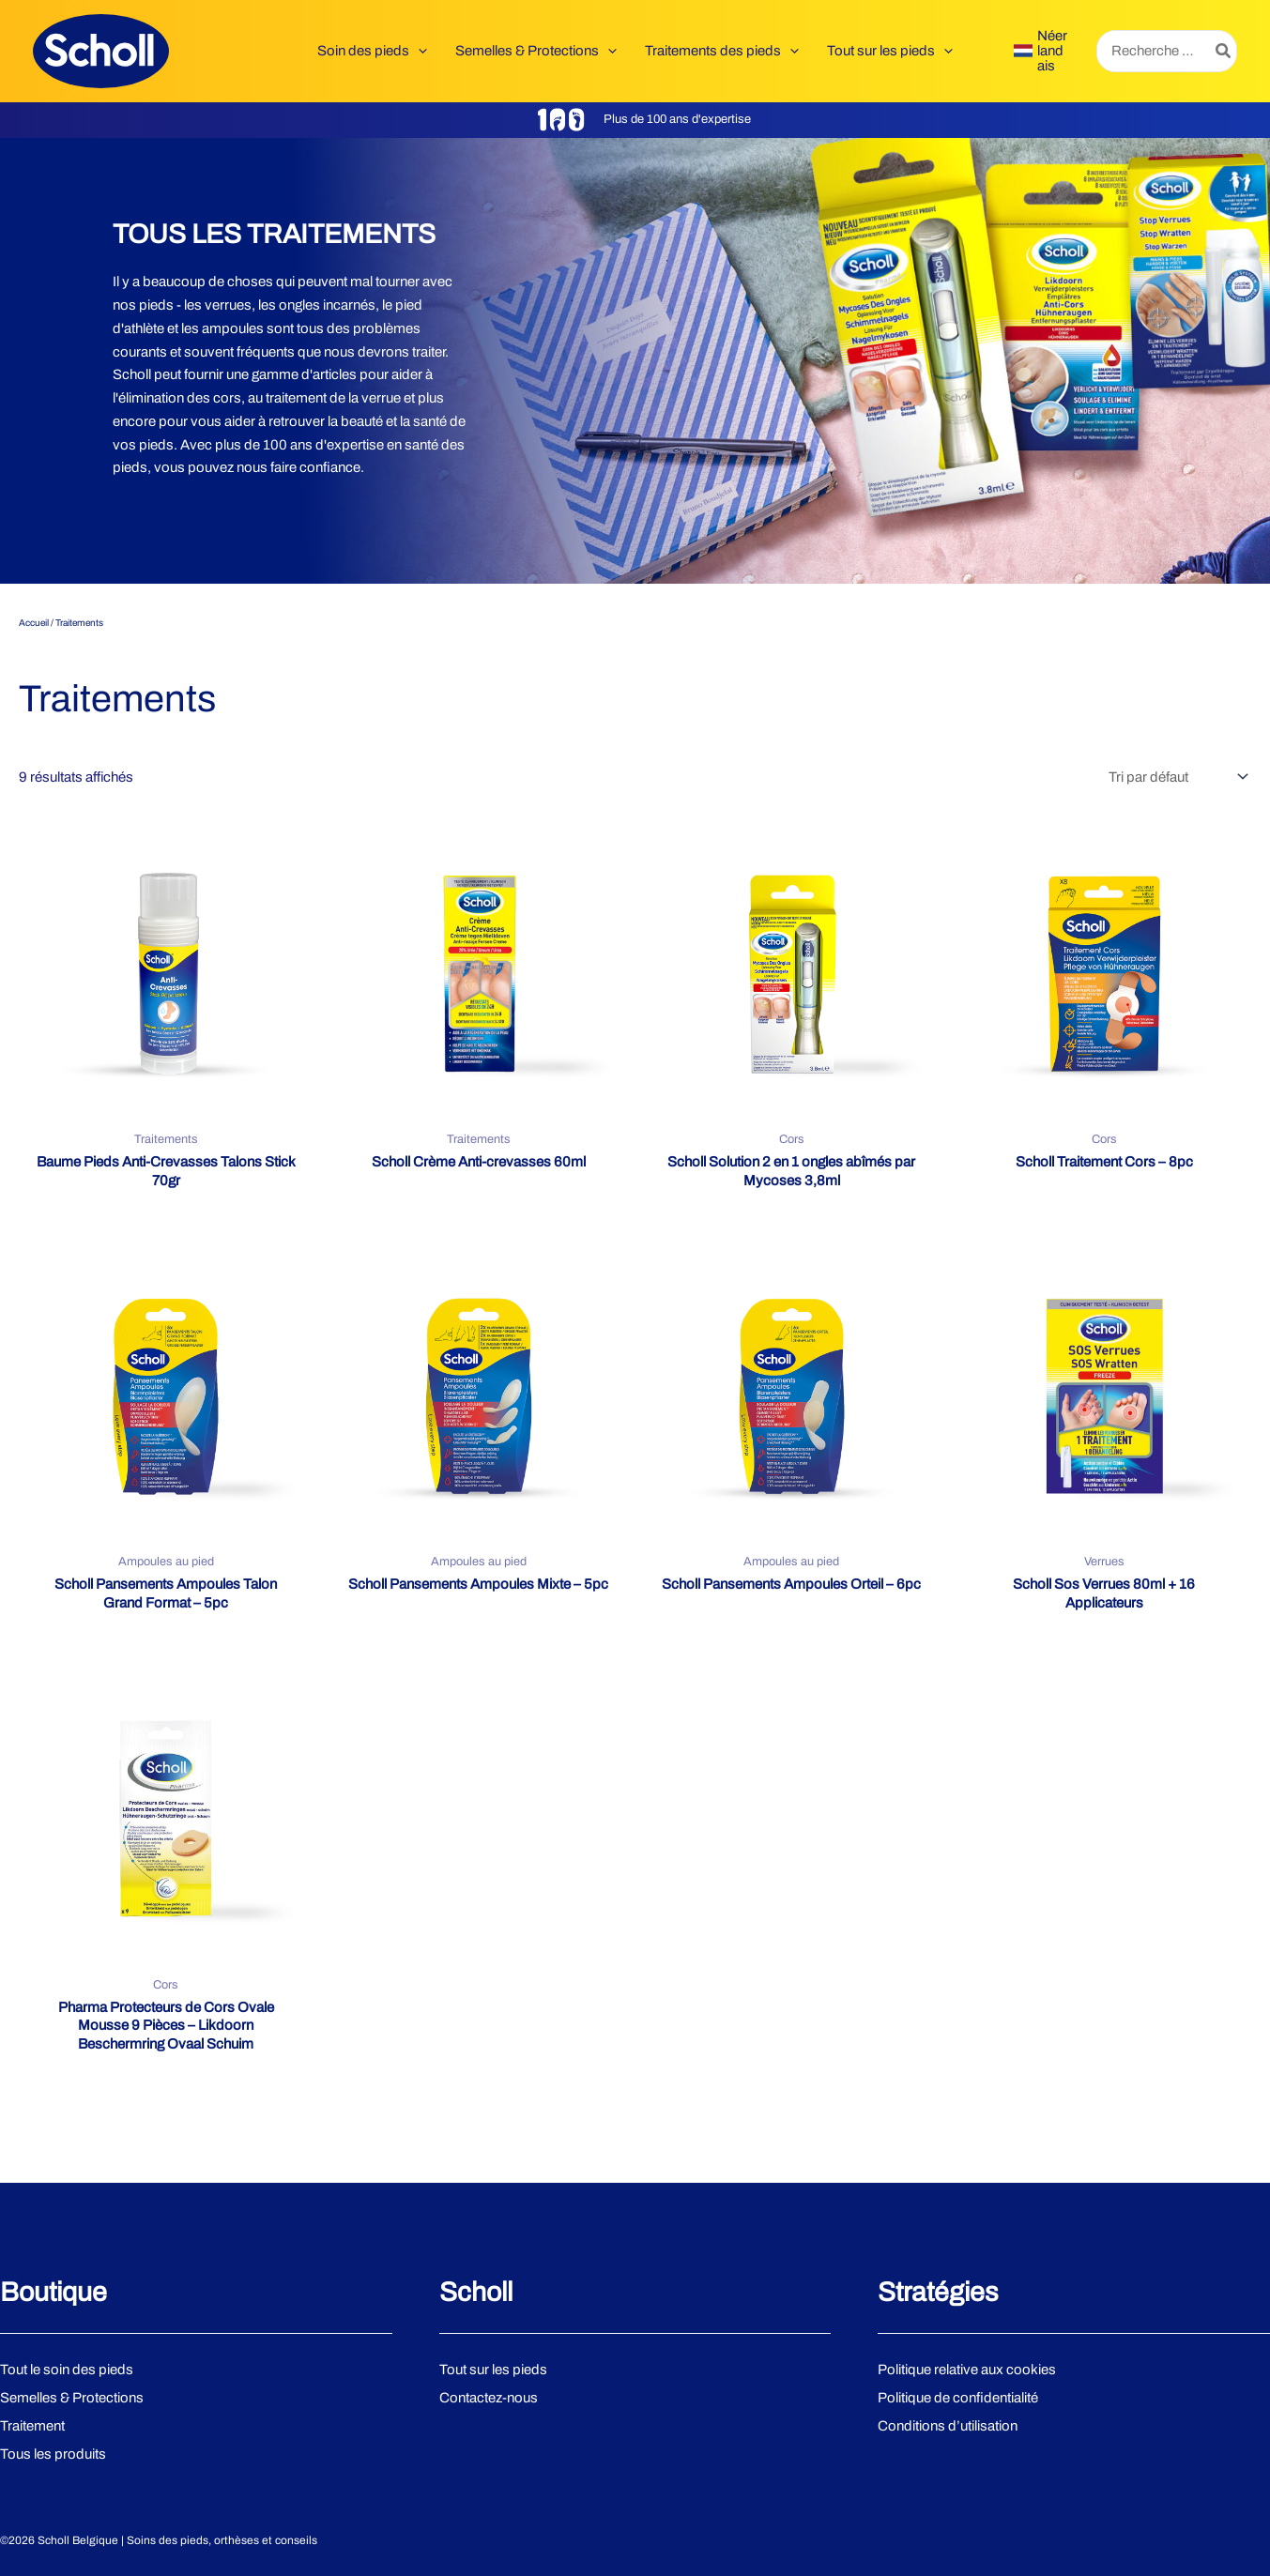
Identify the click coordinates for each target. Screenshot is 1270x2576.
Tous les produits (53, 2454)
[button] (418, 50)
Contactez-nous (488, 2397)
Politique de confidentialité (958, 2397)
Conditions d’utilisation (948, 2425)
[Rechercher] (1224, 51)
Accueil (34, 622)
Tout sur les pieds (493, 2369)
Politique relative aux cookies (967, 2369)
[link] (1041, 50)
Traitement (32, 2425)
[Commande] (1176, 777)
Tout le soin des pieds (66, 2369)
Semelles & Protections (72, 2397)
